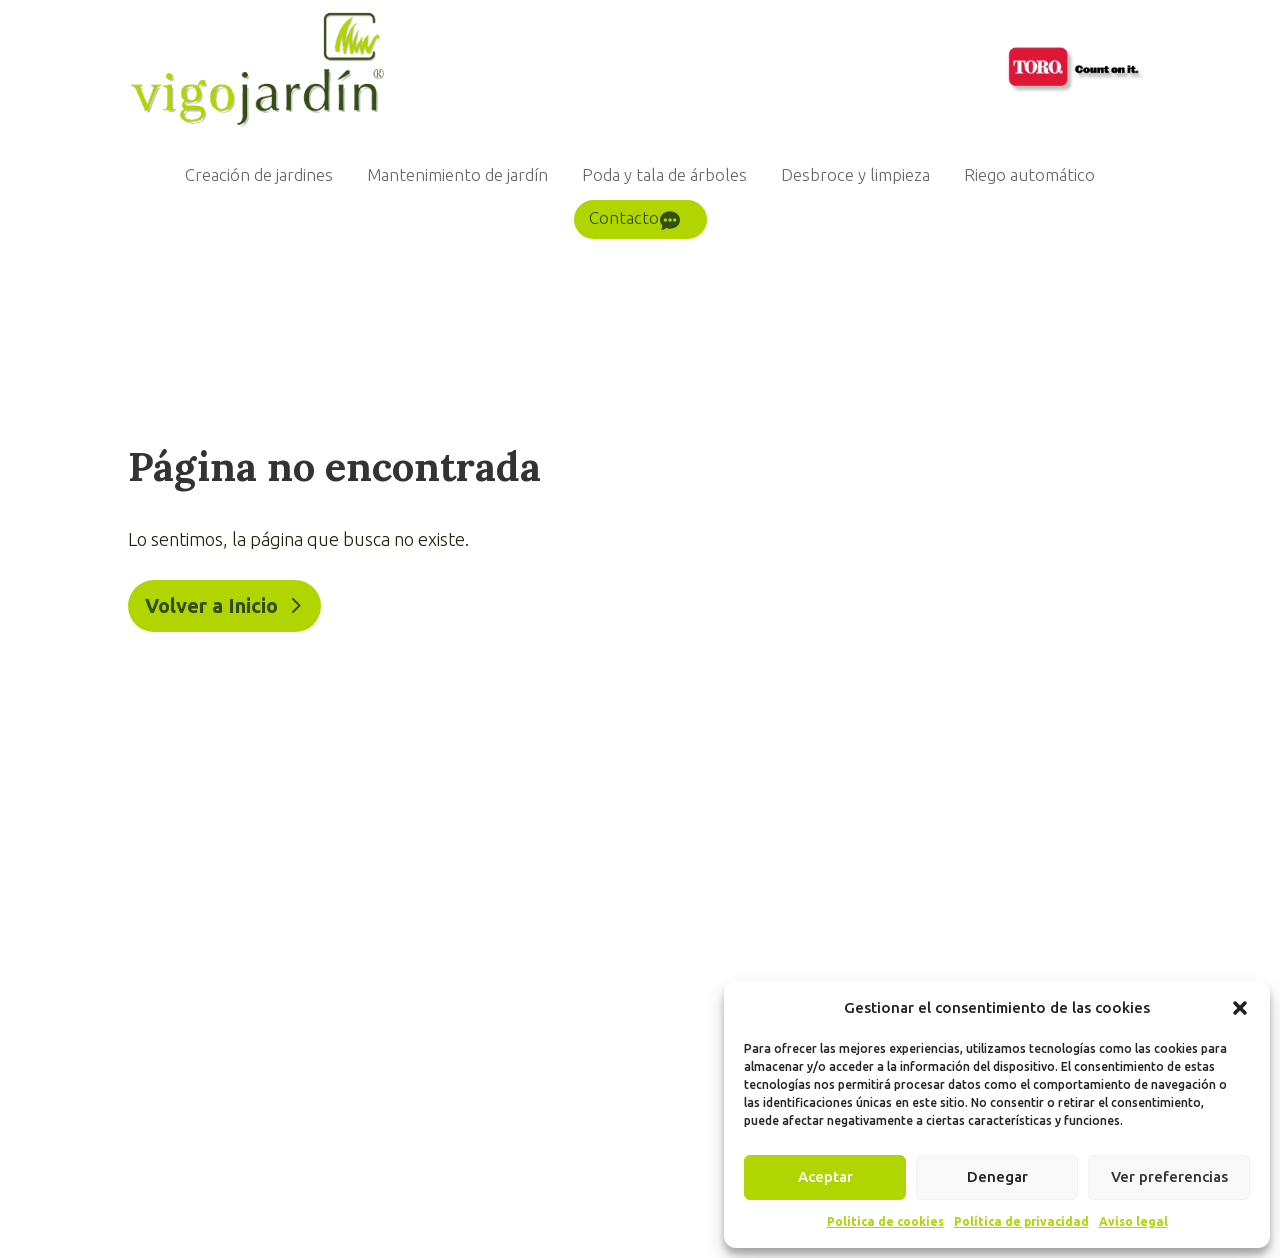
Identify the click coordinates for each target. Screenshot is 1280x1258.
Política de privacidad (1021, 1221)
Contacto (624, 217)
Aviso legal (1133, 1221)
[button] (1240, 1008)
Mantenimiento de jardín (457, 174)
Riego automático (1029, 174)
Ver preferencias (1169, 1176)
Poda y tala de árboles (664, 174)
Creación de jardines (259, 174)
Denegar (997, 1176)
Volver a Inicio (211, 605)
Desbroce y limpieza (855, 174)
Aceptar (825, 1176)
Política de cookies (885, 1221)
